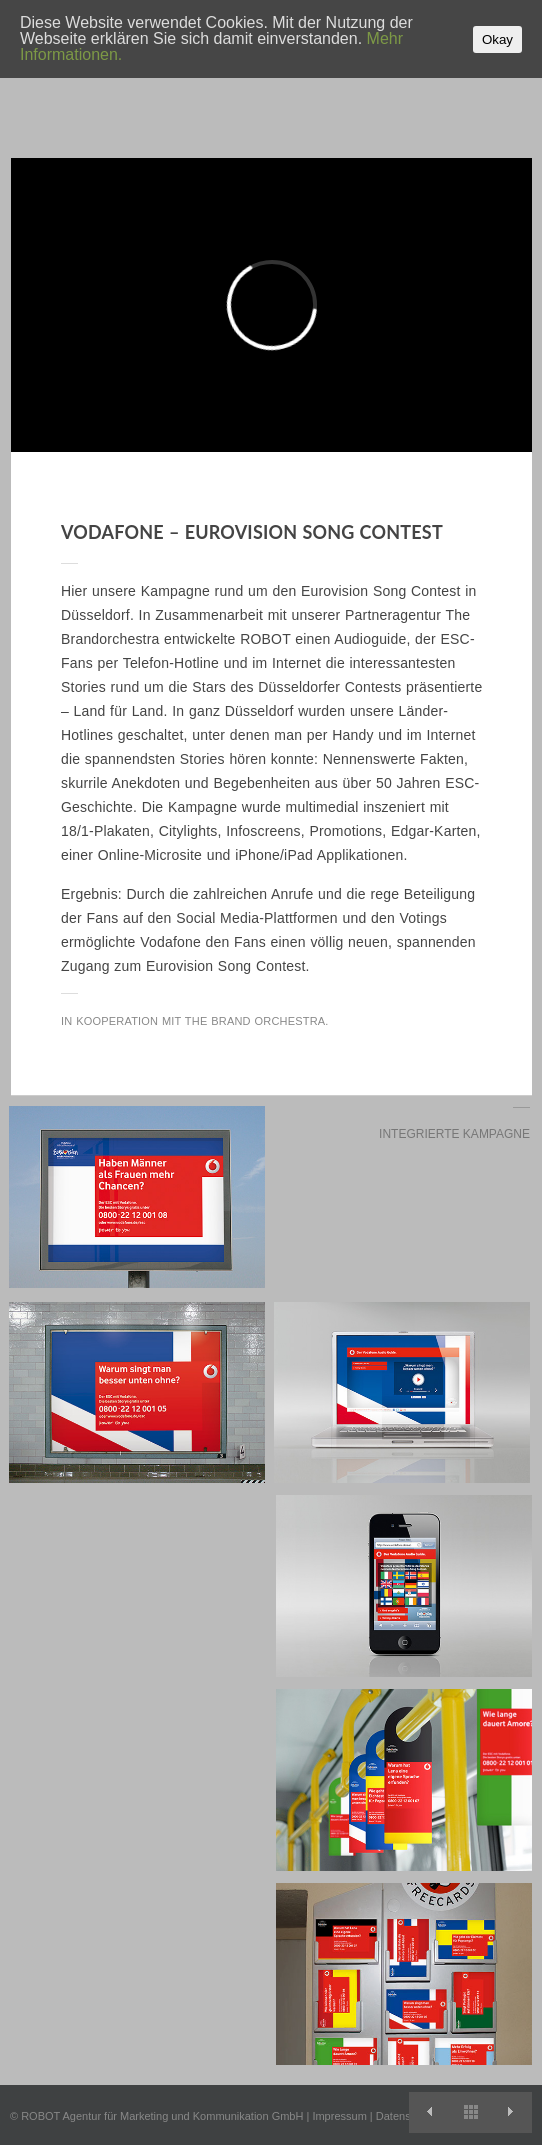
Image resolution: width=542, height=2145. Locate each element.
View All (470, 2112)
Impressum (339, 2116)
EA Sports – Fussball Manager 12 (511, 2112)
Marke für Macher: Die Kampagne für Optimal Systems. (429, 2112)
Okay (497, 39)
